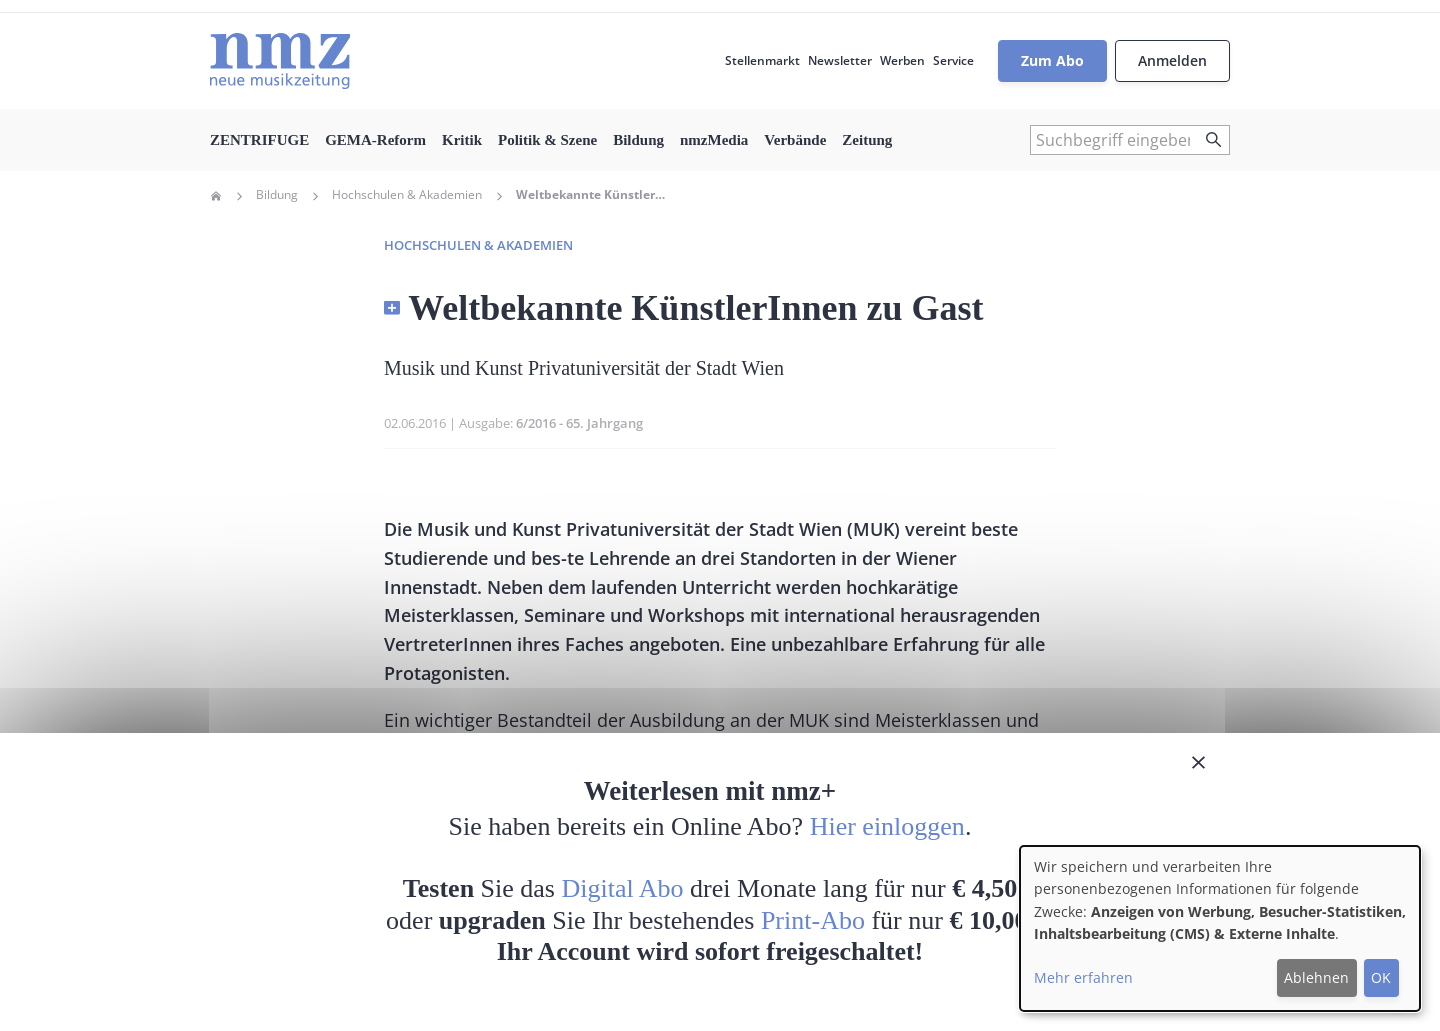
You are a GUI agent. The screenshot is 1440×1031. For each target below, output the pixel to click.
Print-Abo (813, 920)
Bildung (638, 140)
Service (953, 60)
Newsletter (840, 60)
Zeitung (867, 140)
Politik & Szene (547, 140)
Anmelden (1172, 60)
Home (216, 196)
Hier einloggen (887, 826)
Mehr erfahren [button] (1083, 977)
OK (1381, 977)
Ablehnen (1316, 977)
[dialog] (1220, 928)
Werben (902, 60)
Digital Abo (623, 888)
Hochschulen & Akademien (407, 195)
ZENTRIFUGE (259, 140)
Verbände (795, 140)
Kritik (462, 140)
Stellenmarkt (762, 60)
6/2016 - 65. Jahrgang (579, 423)
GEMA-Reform (375, 140)
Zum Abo (1052, 60)
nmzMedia (714, 140)
